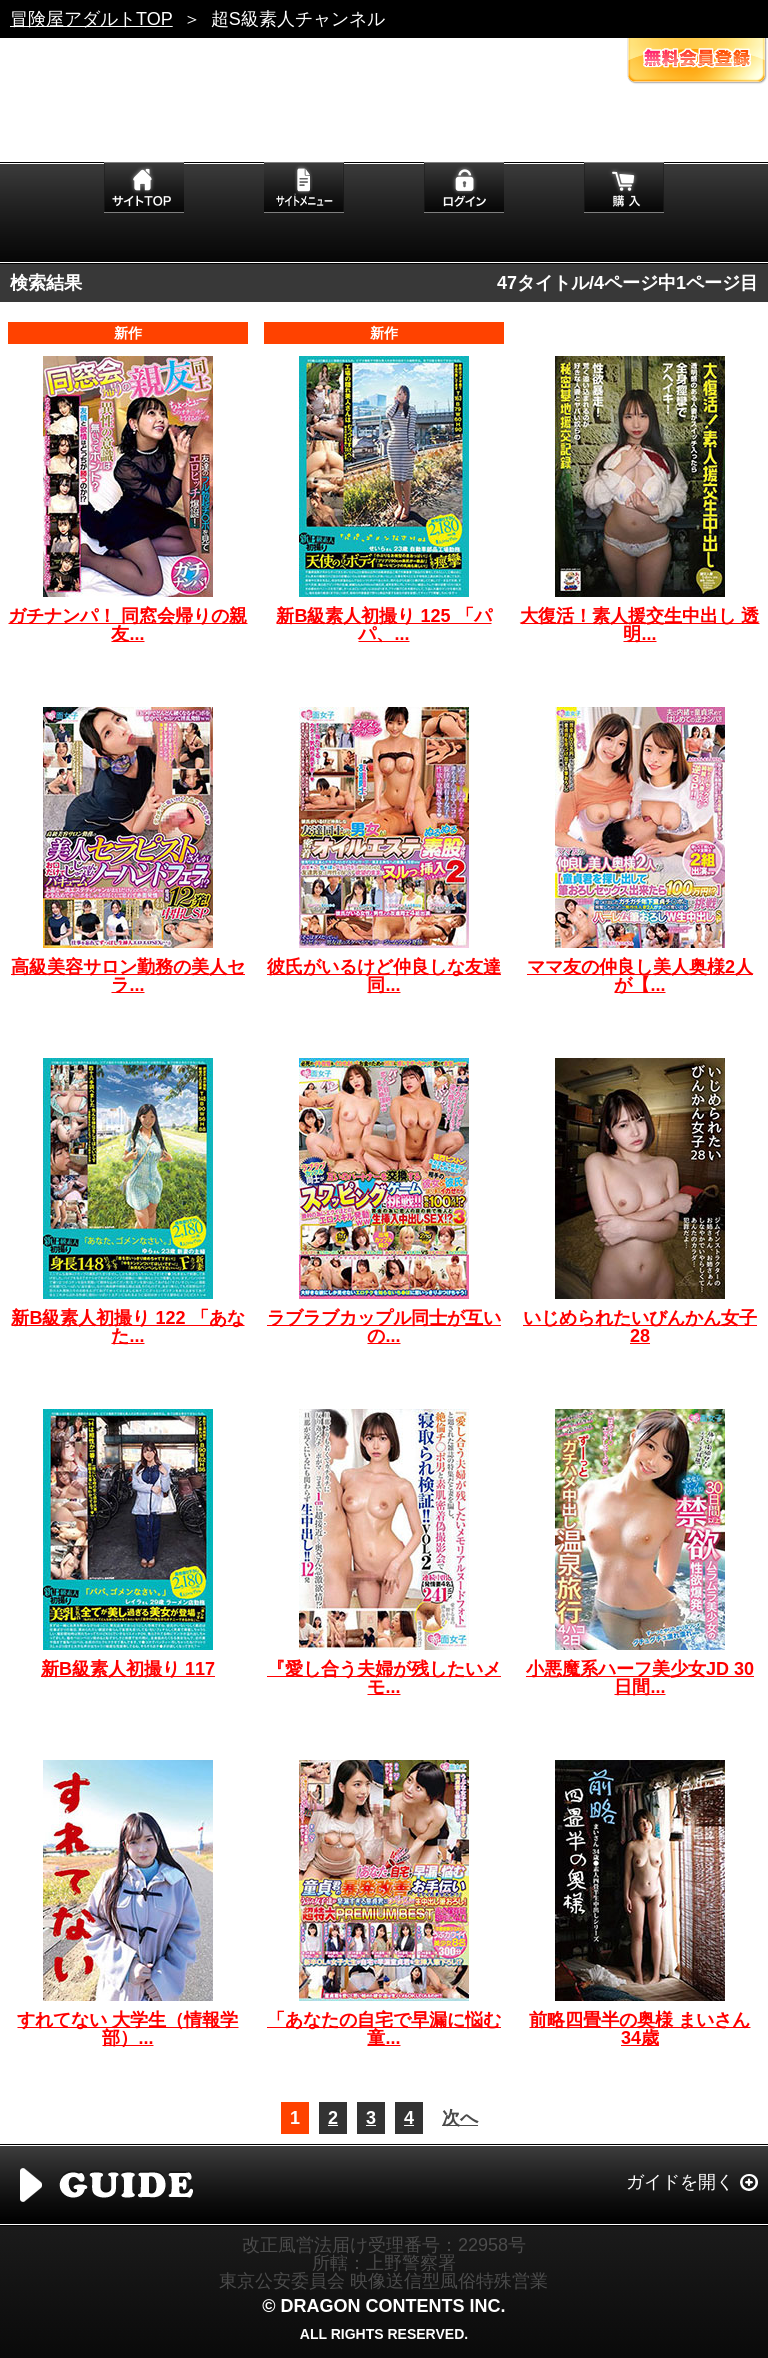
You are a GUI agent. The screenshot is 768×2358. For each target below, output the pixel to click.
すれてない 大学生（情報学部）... (127, 2029)
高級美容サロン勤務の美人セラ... (128, 976)
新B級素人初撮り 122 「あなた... (127, 1327)
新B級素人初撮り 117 (128, 1669)
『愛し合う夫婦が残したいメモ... (384, 1678)
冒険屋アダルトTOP (91, 19)
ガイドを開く (680, 2182)
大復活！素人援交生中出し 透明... (639, 625)
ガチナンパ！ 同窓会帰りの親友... (127, 625)
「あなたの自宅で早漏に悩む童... (384, 2029)
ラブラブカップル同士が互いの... (384, 1327)
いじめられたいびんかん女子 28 (640, 1327)
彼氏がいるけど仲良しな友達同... (384, 976)
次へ (460, 2118)
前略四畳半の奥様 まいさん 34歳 (639, 2029)
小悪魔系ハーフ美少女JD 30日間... (640, 1678)
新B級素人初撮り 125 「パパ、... (383, 625)
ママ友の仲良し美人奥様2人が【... (640, 976)
